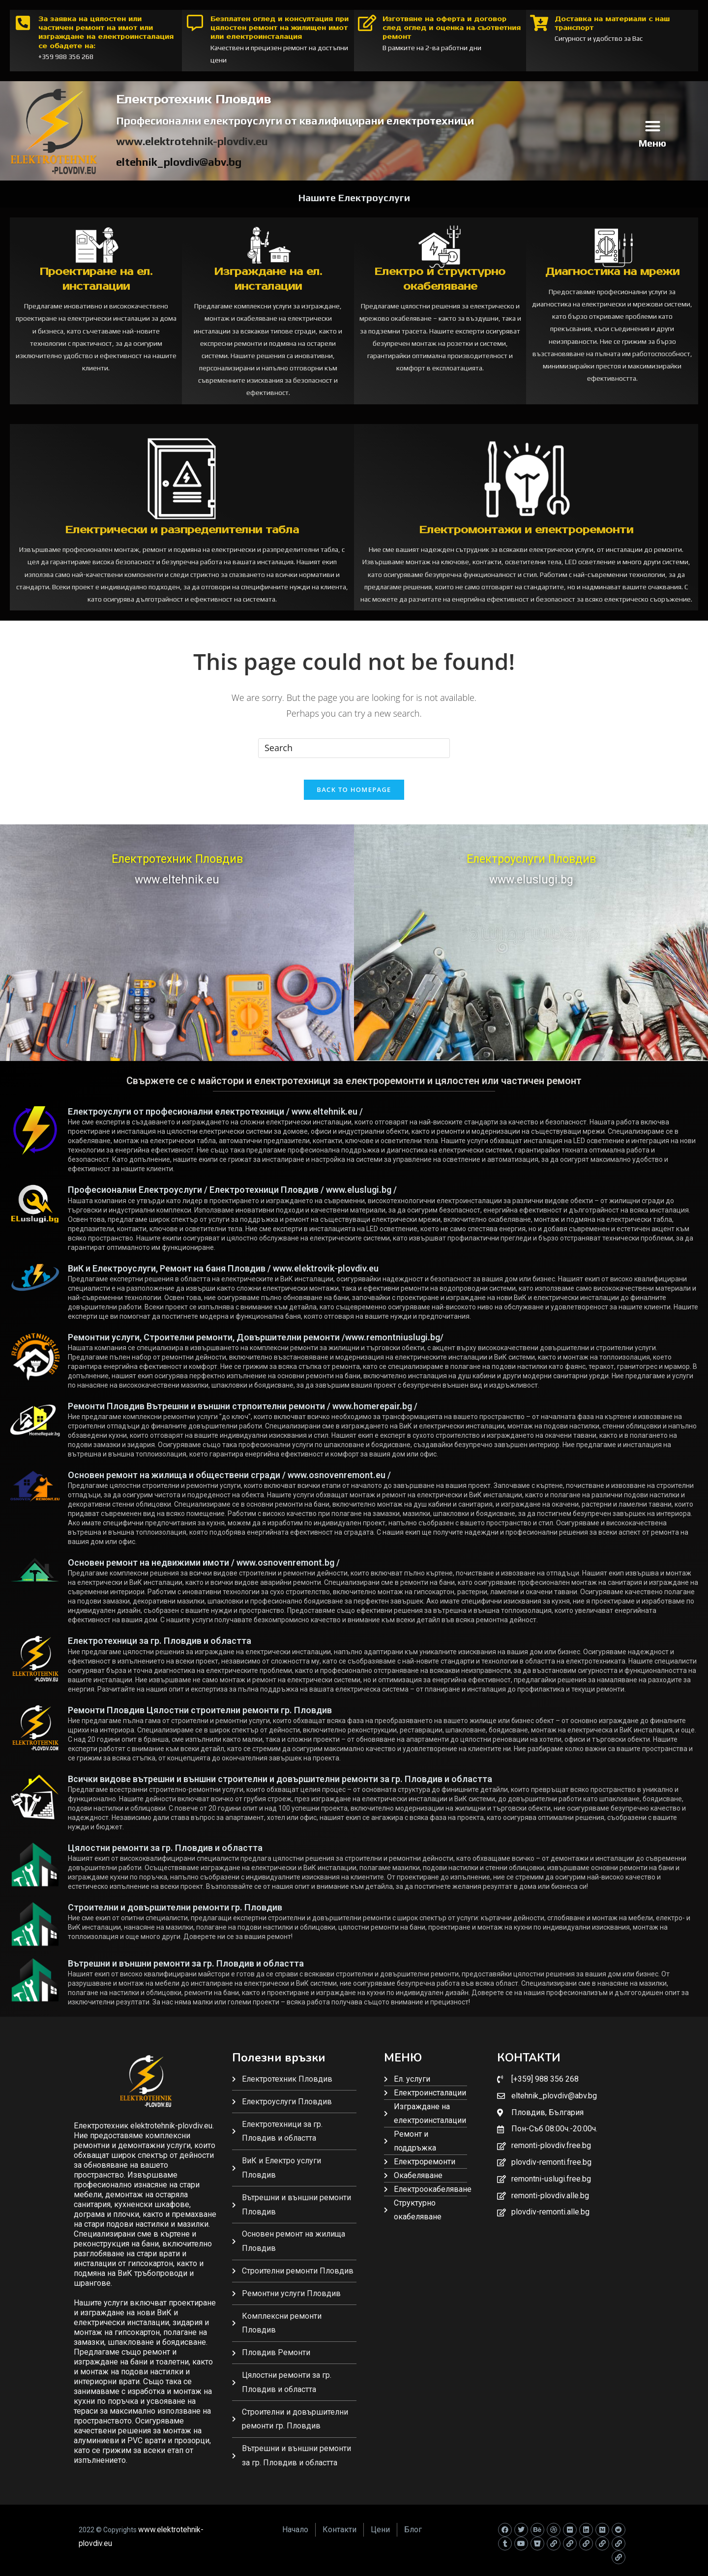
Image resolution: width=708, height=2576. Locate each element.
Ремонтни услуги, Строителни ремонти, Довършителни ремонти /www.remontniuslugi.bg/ (255, 1345)
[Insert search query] (354, 748)
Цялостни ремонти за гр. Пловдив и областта (165, 1855)
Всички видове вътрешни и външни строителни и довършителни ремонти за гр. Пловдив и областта (280, 1787)
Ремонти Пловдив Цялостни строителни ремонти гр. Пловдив (200, 1718)
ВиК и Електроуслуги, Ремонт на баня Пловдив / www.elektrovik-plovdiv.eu (223, 1276)
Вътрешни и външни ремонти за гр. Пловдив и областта (186, 1971)
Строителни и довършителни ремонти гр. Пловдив (175, 1915)
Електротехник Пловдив (177, 867)
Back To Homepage (354, 797)
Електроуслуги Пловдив (531, 867)
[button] (652, 126)
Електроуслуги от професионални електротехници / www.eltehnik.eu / (215, 1119)
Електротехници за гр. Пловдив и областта (159, 1649)
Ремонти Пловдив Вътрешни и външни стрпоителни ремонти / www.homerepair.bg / (242, 1414)
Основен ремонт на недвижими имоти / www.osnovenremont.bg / (204, 1570)
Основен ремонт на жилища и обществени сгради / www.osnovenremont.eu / (229, 1483)
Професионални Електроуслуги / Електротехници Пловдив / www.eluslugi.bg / (232, 1197)
